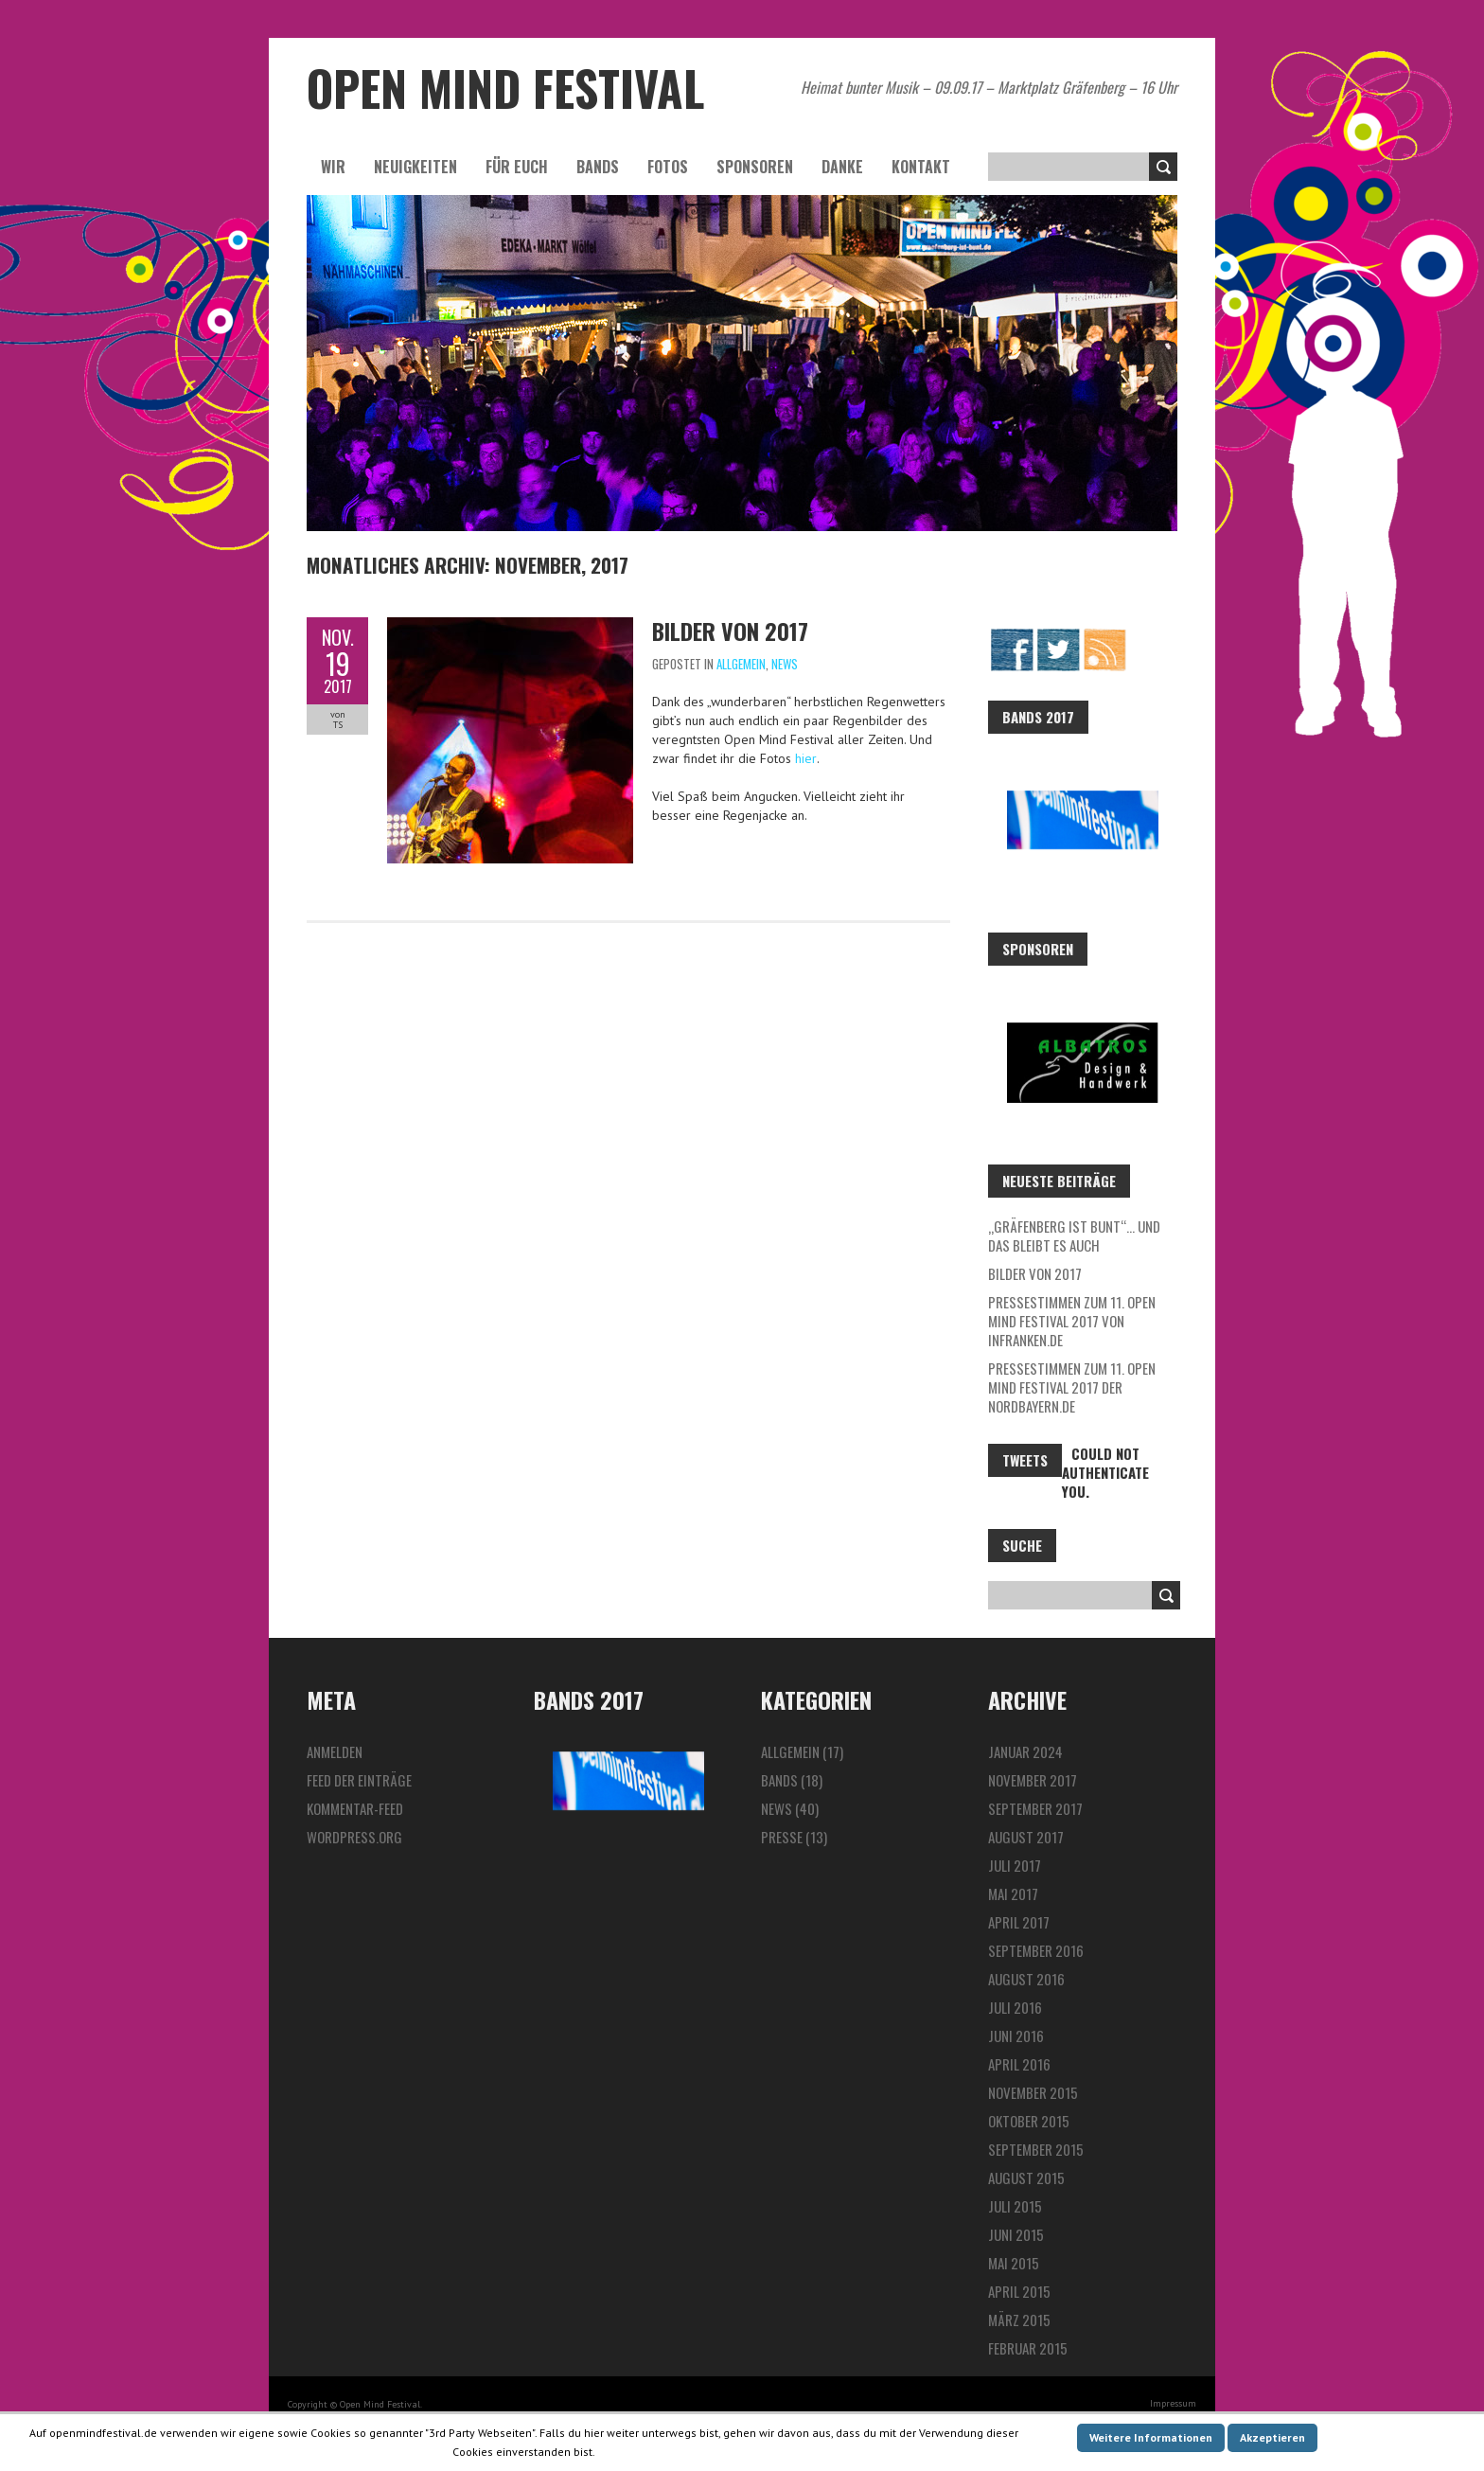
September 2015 (1036, 2149)
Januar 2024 (1025, 1751)
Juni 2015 (1016, 2234)
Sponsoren (754, 166)
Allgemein (741, 663)
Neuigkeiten (415, 166)
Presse (782, 1836)
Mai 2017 (1013, 1893)
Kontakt (921, 166)
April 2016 (1019, 2063)
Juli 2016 (1015, 2007)
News (784, 663)
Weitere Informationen (1150, 2437)
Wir (333, 166)
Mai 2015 (1013, 2262)
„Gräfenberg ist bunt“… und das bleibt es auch (1074, 1235)
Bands (597, 166)
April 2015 (1019, 2291)
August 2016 (1026, 1978)
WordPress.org (354, 1836)
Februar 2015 (1028, 2348)
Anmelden (334, 1751)
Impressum (1173, 2403)
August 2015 (1026, 2177)
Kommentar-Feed (355, 1808)
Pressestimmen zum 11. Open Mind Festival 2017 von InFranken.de (1072, 1320)
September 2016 (1036, 1950)
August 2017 (1026, 1836)
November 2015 (1033, 2092)
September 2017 (1035, 1808)
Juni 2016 (1016, 2035)
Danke (842, 166)
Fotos (667, 166)
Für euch (517, 166)
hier (806, 758)
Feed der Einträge (359, 1779)
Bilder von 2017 (730, 630)
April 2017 (1019, 1921)
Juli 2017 (1014, 1865)
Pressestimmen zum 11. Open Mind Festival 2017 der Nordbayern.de (1072, 1387)
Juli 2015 (1015, 2205)
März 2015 (1019, 2319)
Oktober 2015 (1028, 2120)
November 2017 (1032, 1779)
